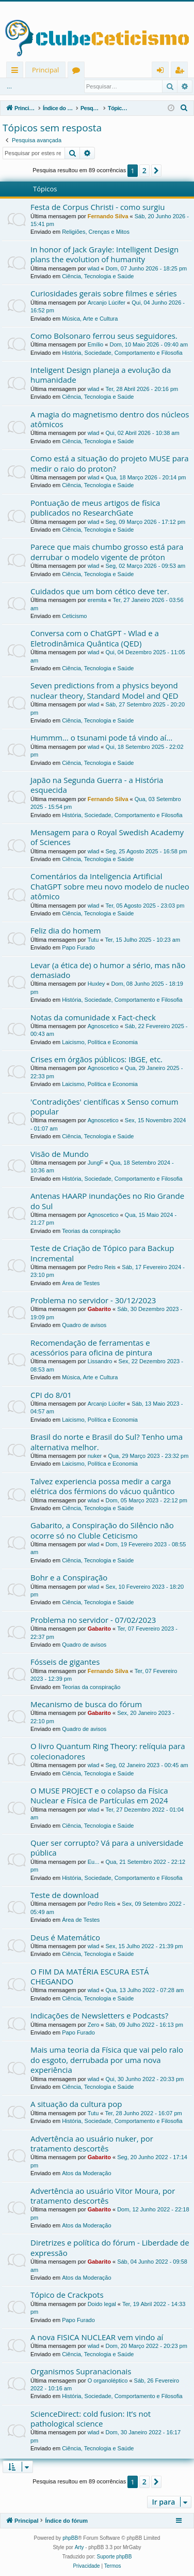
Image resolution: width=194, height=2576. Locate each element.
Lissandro (100, 1361)
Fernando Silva (108, 216)
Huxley (96, 984)
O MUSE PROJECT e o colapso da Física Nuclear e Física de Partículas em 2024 (99, 1795)
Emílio (96, 344)
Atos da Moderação (86, 2173)
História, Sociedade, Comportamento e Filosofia (122, 353)
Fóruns (78, 71)
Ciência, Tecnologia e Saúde (98, 276)
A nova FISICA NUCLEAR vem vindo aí (96, 2337)
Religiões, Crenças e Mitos (96, 232)
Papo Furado (78, 947)
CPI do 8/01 (51, 1395)
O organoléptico (108, 2380)
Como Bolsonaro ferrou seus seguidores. (103, 335)
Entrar (35, 86)
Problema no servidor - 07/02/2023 (93, 1620)
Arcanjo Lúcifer (106, 302)
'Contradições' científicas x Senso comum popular (104, 1106)
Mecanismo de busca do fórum (86, 1704)
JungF (96, 1162)
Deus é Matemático (65, 1937)
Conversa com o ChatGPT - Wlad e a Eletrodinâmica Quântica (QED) (94, 638)
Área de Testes (81, 1283)
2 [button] (144, 170)
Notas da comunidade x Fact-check (93, 1017)
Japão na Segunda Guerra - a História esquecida (96, 785)
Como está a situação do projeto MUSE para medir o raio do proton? (109, 463)
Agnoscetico (103, 1026)
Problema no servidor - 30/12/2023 (93, 1300)
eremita (97, 600)
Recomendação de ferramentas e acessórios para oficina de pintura (91, 1347)
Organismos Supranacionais (80, 2371)
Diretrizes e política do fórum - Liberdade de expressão (109, 2247)
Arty (79, 2547)
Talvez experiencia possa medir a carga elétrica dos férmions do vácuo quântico (102, 1486)
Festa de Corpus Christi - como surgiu (97, 207)
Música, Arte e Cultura (90, 318)
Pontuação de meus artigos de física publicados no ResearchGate (95, 508)
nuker (95, 1456)
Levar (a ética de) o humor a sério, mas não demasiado (107, 970)
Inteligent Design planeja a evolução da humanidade (100, 375)
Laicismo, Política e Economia (100, 1042)
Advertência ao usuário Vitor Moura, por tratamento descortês (102, 2196)
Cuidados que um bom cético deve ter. (99, 591)
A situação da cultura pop (76, 2104)
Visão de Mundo (59, 1154)
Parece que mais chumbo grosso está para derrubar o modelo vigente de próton (106, 551)
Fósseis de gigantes (65, 1661)
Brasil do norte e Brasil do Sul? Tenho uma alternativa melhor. (106, 1442)
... (9, 86)
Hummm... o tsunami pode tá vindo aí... (101, 737)
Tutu (93, 940)
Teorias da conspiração (91, 1231)
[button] (156, 170)
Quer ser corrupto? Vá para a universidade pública (106, 1847)
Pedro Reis (102, 1267)
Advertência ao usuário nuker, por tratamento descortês (91, 2143)
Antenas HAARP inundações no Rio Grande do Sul (107, 1201)
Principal (45, 69)
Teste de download (64, 1895)
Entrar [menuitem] (162, 71)
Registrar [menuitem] (181, 71)
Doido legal (102, 2304)
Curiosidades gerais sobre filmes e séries (103, 293)
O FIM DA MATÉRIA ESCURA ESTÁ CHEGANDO (89, 1976)
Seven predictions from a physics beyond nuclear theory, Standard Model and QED (104, 690)
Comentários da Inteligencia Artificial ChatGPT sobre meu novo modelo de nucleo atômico (109, 886)
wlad (94, 268)
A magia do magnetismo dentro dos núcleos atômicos (109, 419)
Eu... (94, 1862)
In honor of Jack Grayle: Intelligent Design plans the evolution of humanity (104, 254)
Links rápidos (17, 71)
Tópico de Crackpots (67, 2294)
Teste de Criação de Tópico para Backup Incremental (102, 1253)
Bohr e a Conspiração (68, 1577)
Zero (94, 2025)
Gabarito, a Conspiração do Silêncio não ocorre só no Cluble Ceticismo (102, 1530)
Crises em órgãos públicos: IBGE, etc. (96, 1059)
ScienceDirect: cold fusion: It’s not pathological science (90, 2418)
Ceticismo (74, 616)
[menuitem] (184, 108)
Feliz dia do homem (65, 930)
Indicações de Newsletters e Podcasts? (99, 2015)
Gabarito (99, 1309)
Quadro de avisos (84, 1325)
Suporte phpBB (114, 2556)
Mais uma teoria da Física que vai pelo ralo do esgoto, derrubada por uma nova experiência (106, 2059)
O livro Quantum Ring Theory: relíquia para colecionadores (107, 1751)
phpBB (70, 2538)
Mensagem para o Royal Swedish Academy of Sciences (107, 837)
